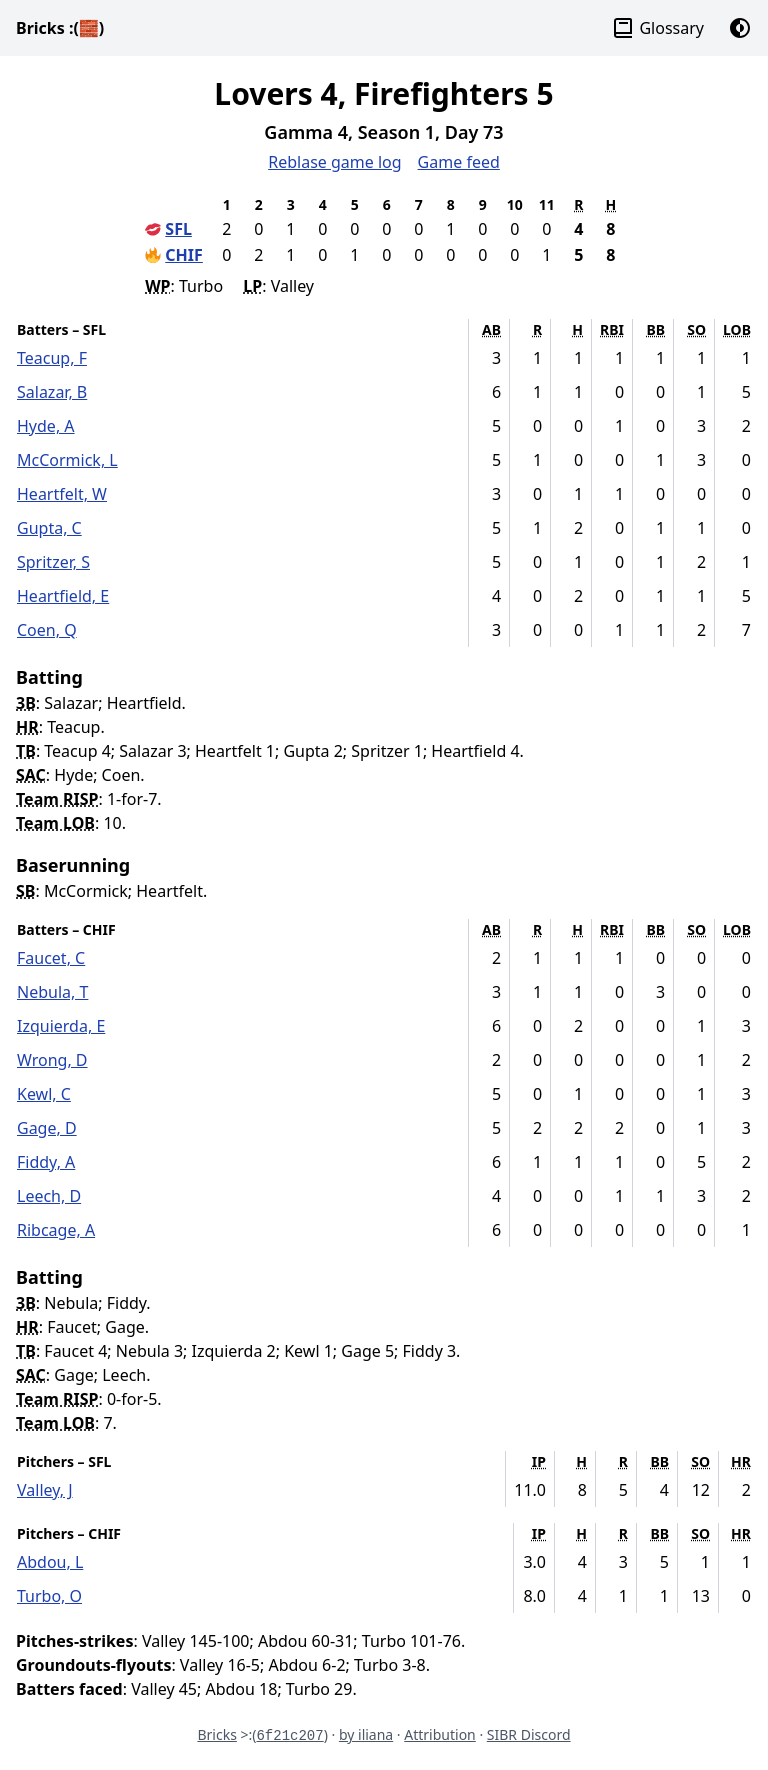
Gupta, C (49, 528)
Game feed (459, 162)
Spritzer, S (53, 562)
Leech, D (49, 1196)
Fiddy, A (46, 1162)
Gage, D (47, 1128)
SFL (178, 229)
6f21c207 (289, 1736)
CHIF (184, 255)
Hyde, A (46, 426)
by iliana (366, 1734)
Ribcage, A (56, 1230)
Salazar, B (52, 392)
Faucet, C (51, 958)
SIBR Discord (529, 1734)
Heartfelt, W (62, 494)
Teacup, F (52, 358)
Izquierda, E (61, 1026)
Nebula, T (52, 992)
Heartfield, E (63, 596)
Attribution (440, 1734)
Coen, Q (47, 630)
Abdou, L (50, 1562)
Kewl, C (44, 1094)
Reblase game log (334, 162)
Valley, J (45, 1490)
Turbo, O (49, 1596)
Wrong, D (52, 1060)
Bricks (60, 28)
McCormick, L (67, 460)
